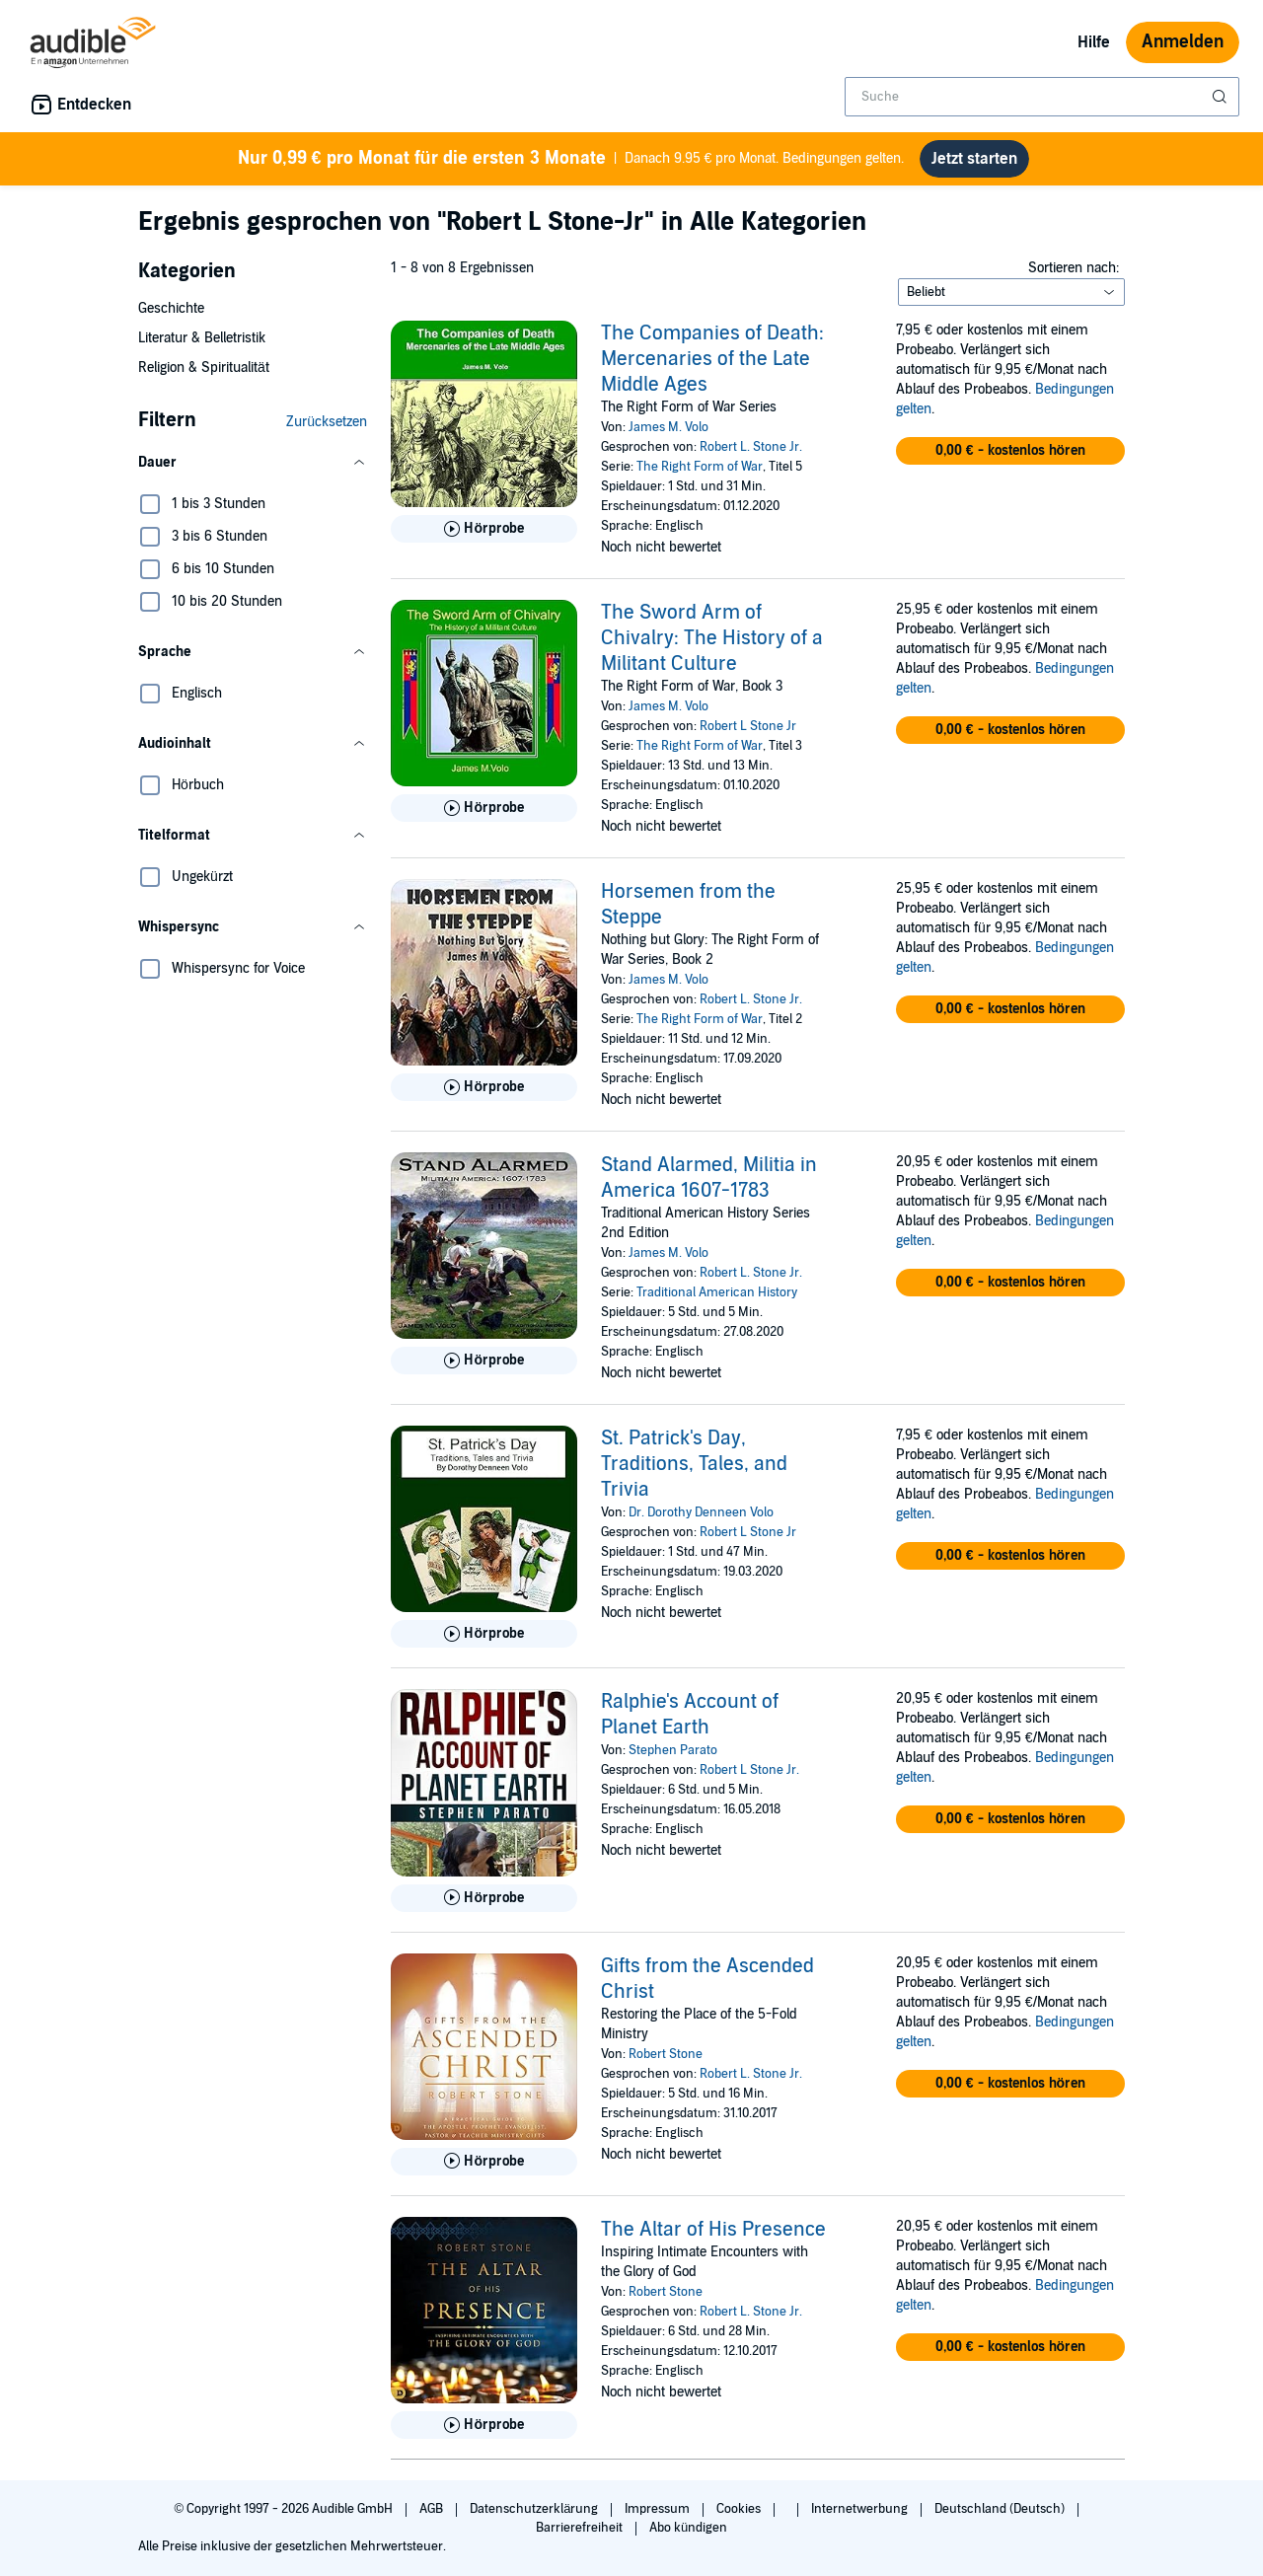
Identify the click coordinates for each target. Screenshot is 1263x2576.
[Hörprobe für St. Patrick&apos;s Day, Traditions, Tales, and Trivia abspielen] (484, 1634)
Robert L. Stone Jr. (751, 447)
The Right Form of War (699, 467)
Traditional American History (716, 1292)
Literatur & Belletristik (201, 338)
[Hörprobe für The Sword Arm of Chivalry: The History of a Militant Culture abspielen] (484, 808)
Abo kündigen (688, 2528)
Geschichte (171, 308)
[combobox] (1042, 96)
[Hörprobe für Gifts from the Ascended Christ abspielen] (484, 2161)
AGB (432, 2509)
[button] (252, 462)
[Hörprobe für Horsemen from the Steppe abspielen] (484, 1087)
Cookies (740, 2509)
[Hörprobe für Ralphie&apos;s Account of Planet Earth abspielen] (484, 1898)
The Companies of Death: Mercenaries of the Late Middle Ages (712, 359)
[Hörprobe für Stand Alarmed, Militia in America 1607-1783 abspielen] (484, 1360)
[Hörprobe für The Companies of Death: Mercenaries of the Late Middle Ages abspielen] (484, 529)
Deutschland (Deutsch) (1001, 2509)
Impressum (659, 2509)
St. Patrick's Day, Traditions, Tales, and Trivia (694, 1464)
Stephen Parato (673, 1750)
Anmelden (1183, 42)
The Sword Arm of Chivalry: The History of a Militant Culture (712, 638)
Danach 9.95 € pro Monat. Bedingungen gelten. (571, 159)
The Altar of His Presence (713, 2230)
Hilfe (1093, 42)
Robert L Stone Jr (748, 726)
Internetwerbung (861, 2509)
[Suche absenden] (1221, 96)
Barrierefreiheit (581, 2528)
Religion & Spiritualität (203, 367)
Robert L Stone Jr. (749, 1770)
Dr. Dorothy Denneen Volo (701, 1512)
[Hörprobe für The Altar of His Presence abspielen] (484, 2425)
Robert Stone (666, 2054)
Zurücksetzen (326, 421)
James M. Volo (668, 427)
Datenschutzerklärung (535, 2509)
